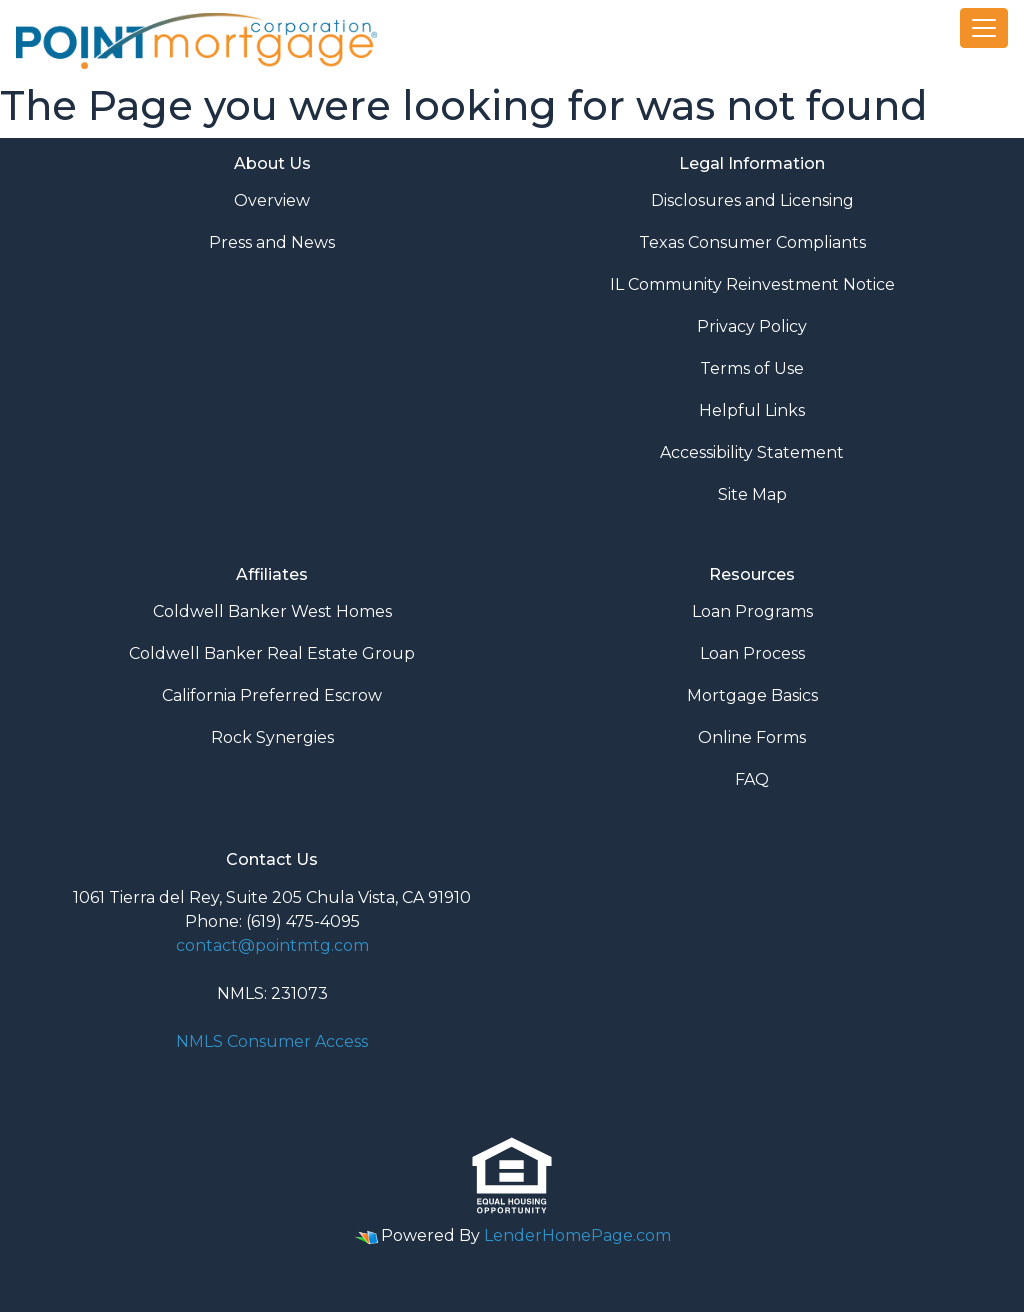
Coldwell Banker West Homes (272, 611)
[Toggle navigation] (984, 28)
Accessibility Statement (752, 452)
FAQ (752, 779)
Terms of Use (752, 368)
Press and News (272, 242)
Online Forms (752, 737)
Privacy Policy (752, 326)
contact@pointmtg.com (272, 945)
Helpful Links (752, 410)
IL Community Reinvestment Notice (752, 284)
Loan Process (752, 653)
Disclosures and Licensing (752, 200)
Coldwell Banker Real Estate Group (272, 653)
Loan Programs (752, 611)
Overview (272, 200)
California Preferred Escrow (272, 695)
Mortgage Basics (752, 695)
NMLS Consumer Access (272, 1041)
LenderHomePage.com (577, 1235)
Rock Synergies (272, 737)
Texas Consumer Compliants (752, 242)
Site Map (752, 494)
